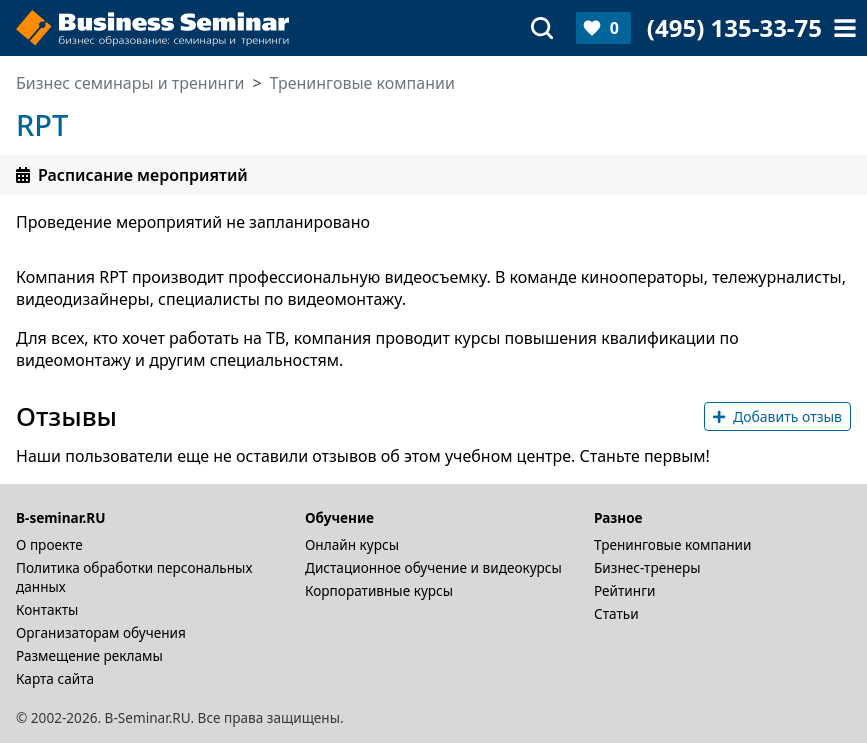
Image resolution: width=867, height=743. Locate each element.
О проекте (49, 544)
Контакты (47, 609)
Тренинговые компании (672, 544)
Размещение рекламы (89, 655)
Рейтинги (625, 590)
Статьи (616, 613)
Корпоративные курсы (379, 590)
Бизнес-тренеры (647, 567)
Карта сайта (55, 678)
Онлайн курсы (352, 544)
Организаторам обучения (101, 632)
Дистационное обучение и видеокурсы (433, 567)
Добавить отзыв (777, 416)
